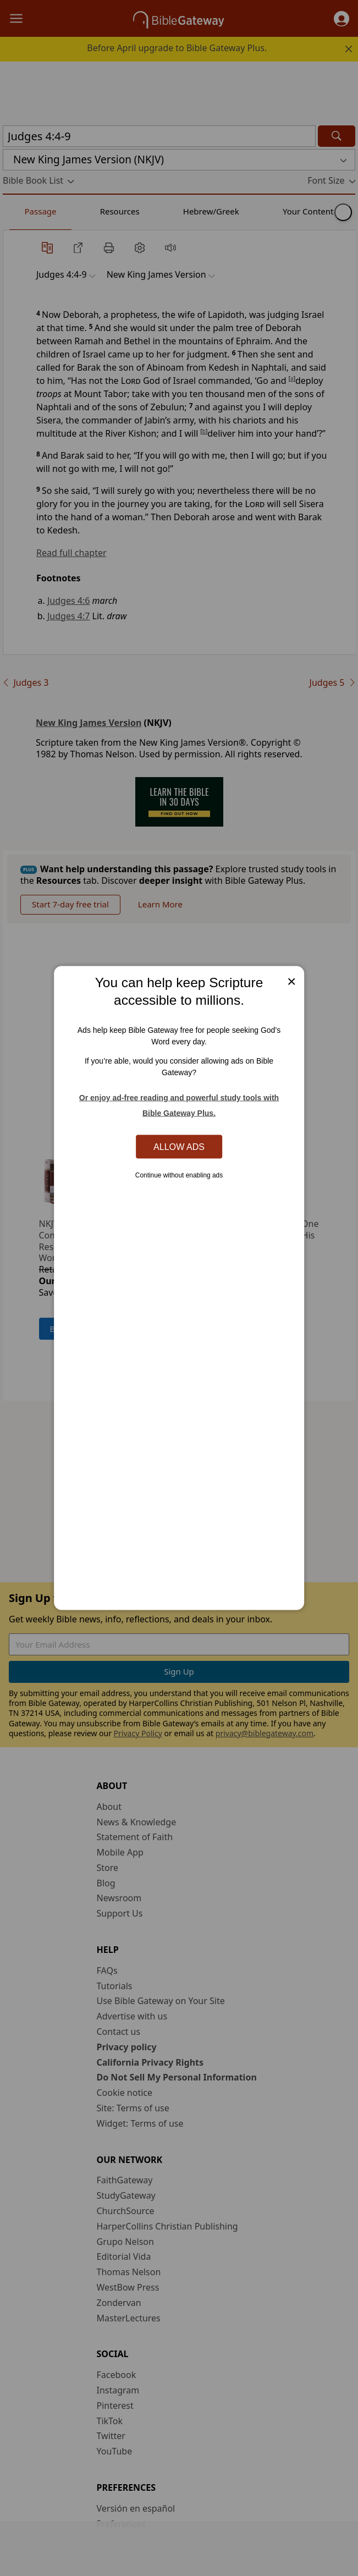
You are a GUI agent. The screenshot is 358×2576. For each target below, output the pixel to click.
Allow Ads (179, 1146)
